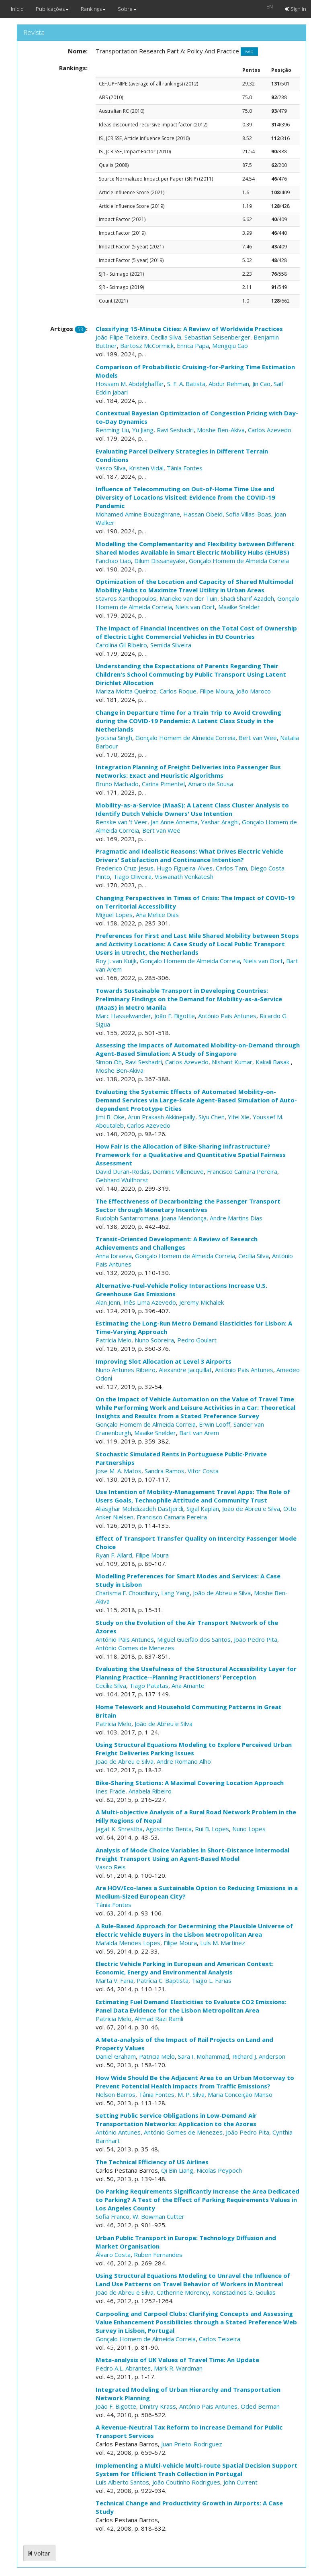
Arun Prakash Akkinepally (161, 1117)
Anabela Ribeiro (150, 1791)
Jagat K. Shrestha (119, 1829)
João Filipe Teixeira (121, 337)
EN (269, 6)
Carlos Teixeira (219, 2339)
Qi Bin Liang (177, 2170)
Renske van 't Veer (121, 822)
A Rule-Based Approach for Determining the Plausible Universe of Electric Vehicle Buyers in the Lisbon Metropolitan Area (194, 1930)
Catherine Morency (183, 2292)
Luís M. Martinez (222, 1943)
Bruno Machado (117, 784)
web (249, 52)
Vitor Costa (203, 1471)
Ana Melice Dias (157, 915)
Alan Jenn (108, 1302)
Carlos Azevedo (269, 430)
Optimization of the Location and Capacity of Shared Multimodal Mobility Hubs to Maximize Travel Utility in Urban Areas (194, 585)
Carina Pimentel (163, 784)
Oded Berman (260, 2406)
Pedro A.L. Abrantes (123, 2368)
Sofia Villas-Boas (248, 514)
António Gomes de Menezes (135, 1648)
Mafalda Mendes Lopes (128, 1943)
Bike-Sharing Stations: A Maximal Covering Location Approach (190, 1783)
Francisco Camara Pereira (242, 1171)
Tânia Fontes (185, 468)
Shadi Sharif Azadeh (247, 598)
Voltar (39, 2553)
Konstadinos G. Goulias (244, 2292)
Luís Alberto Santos (122, 2482)
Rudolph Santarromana (127, 1218)
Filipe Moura (216, 691)
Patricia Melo (113, 1340)
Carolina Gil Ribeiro (121, 645)
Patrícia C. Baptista (162, 1980)
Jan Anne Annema (174, 822)
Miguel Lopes (114, 915)
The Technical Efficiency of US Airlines (152, 2162)
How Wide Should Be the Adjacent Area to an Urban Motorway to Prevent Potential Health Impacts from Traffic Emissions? (195, 2082)
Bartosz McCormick (147, 346)
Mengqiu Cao (230, 346)
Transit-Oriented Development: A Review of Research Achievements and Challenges (177, 1243)
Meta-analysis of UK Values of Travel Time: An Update (177, 2360)
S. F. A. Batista (186, 384)
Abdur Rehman (229, 384)
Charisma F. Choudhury (127, 1593)
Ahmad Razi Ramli (159, 2019)
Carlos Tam (231, 868)
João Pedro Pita (255, 1639)
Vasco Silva (111, 468)
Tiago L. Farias (211, 1980)
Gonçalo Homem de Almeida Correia (239, 561)
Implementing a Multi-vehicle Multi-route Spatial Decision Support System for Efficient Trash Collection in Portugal (196, 2469)
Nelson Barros (115, 2094)
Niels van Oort (195, 607)
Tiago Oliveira (132, 876)
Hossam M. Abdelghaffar (130, 384)
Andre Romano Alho (184, 1761)
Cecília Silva (166, 337)
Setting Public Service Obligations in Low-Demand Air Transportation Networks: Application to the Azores (176, 2119)
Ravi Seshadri (175, 430)
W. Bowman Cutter (158, 2216)
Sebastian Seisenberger (217, 337)
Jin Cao (261, 384)
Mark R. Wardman (178, 2368)
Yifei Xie (239, 1117)
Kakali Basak (273, 1062)
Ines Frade (110, 1791)
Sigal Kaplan (202, 1509)
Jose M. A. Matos (118, 1471)
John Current (240, 2482)
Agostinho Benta (169, 1829)
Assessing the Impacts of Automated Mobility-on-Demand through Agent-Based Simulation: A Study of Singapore (198, 1049)
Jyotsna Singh (114, 738)
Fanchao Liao (113, 561)
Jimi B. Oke (110, 1117)
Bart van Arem (199, 1433)
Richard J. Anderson (258, 2056)
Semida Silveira (170, 645)
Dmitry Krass (157, 2406)
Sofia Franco (112, 2216)
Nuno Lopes (249, 1829)
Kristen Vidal (146, 468)
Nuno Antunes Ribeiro (126, 1370)
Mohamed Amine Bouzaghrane (138, 514)
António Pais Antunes (227, 1016)
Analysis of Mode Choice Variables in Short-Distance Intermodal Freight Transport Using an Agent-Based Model (192, 1854)
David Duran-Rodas (122, 1171)
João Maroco (253, 691)
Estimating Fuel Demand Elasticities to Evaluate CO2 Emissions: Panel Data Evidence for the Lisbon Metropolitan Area (191, 2006)
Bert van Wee (258, 738)
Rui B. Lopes (212, 1829)
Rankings (93, 8)
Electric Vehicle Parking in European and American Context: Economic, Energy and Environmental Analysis (185, 1968)
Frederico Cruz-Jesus (124, 868)
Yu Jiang (142, 430)
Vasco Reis (111, 1867)
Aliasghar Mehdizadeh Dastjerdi (139, 1509)
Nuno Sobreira (154, 1340)
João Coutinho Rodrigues (186, 2482)
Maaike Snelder (239, 607)
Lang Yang (175, 1593)
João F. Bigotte (174, 1016)
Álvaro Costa (113, 2255)
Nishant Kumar (232, 1062)
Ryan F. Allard (114, 1555)
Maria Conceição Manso (240, 2094)
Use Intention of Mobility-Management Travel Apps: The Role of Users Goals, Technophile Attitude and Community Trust (193, 1496)
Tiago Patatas (148, 1685)
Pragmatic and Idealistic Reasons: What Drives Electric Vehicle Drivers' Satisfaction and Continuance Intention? (189, 855)
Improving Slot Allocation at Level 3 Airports (163, 1361)
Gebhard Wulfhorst (122, 1180)
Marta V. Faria (114, 1980)
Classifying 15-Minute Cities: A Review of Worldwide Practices (189, 329)
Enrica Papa (193, 346)
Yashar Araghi (220, 822)
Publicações (52, 8)
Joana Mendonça (184, 1218)
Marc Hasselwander (123, 1016)
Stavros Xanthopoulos (126, 598)
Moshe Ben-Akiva (221, 430)
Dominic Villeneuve (178, 1171)
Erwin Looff (214, 1424)
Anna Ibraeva (114, 1256)
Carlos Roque (178, 691)
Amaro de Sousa (210, 784)
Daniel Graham (116, 2056)
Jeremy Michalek (201, 1302)
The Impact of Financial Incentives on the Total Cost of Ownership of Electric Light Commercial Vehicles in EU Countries (196, 632)
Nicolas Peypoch (219, 2170)
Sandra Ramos (164, 1471)
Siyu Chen (211, 1117)
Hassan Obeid (203, 514)
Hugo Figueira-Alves (185, 868)
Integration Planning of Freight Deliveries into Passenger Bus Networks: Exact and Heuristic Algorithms (188, 771)
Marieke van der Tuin (188, 598)
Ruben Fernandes (158, 2255)
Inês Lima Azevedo (149, 1302)
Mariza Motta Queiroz (126, 691)
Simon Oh (109, 1062)
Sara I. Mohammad (203, 2056)
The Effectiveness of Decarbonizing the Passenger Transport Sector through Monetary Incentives (188, 1205)
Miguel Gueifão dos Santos (194, 1639)
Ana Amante (188, 1685)
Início (17, 8)
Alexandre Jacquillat (185, 1370)
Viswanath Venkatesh (184, 876)
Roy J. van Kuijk (116, 961)
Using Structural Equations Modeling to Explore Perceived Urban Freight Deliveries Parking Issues (194, 1748)
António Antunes (118, 2132)
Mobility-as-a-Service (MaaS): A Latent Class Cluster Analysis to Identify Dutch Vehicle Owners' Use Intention (192, 809)
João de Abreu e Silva (251, 1509)
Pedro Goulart (197, 1340)
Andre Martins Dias (236, 1218)
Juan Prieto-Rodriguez (191, 2444)
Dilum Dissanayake (160, 561)
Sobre (127, 8)
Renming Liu (112, 430)
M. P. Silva (191, 2094)
